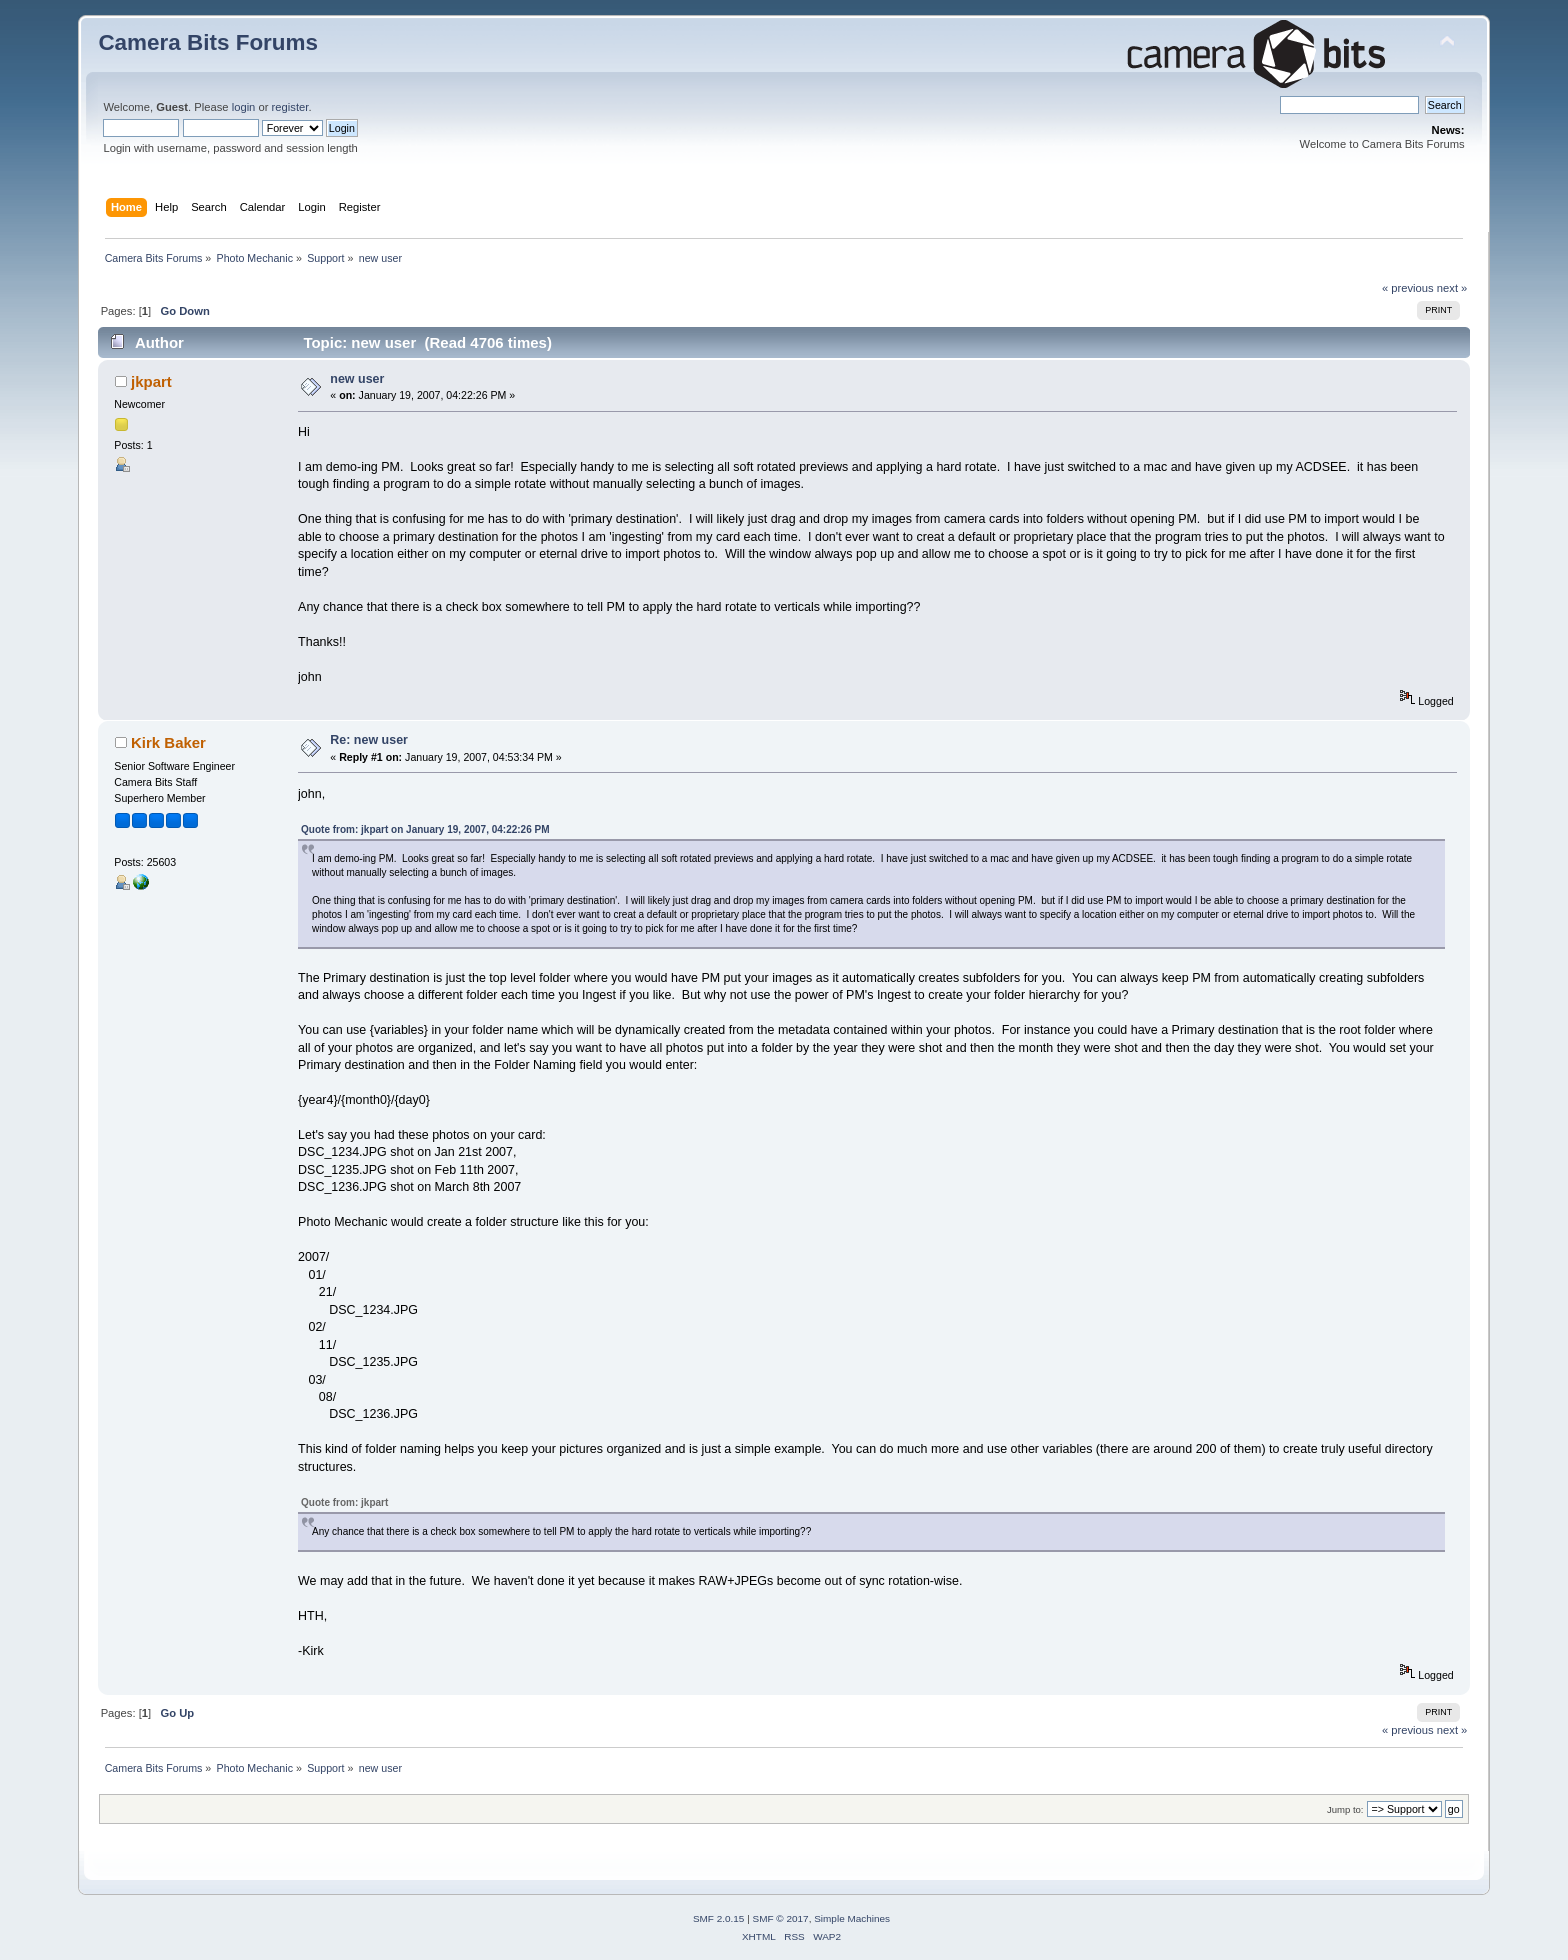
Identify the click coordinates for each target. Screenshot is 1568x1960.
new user (357, 379)
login (244, 107)
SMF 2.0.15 (719, 1918)
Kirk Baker (168, 742)
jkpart (151, 381)
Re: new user (369, 740)
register (290, 107)
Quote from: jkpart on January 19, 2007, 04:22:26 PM (425, 829)
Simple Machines (852, 1918)
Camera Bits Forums (208, 42)
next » (1452, 288)
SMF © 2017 (781, 1918)
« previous (1408, 288)
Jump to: (1345, 1809)
